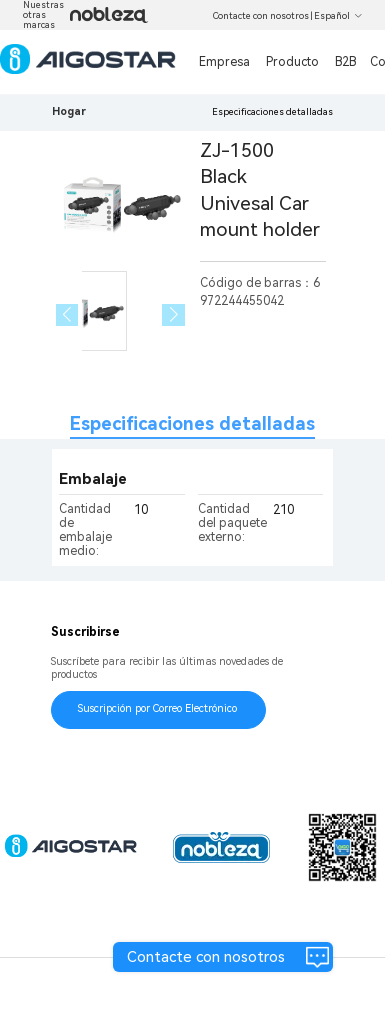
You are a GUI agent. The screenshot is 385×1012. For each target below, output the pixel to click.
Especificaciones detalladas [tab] (192, 423)
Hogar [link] (69, 111)
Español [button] (338, 16)
